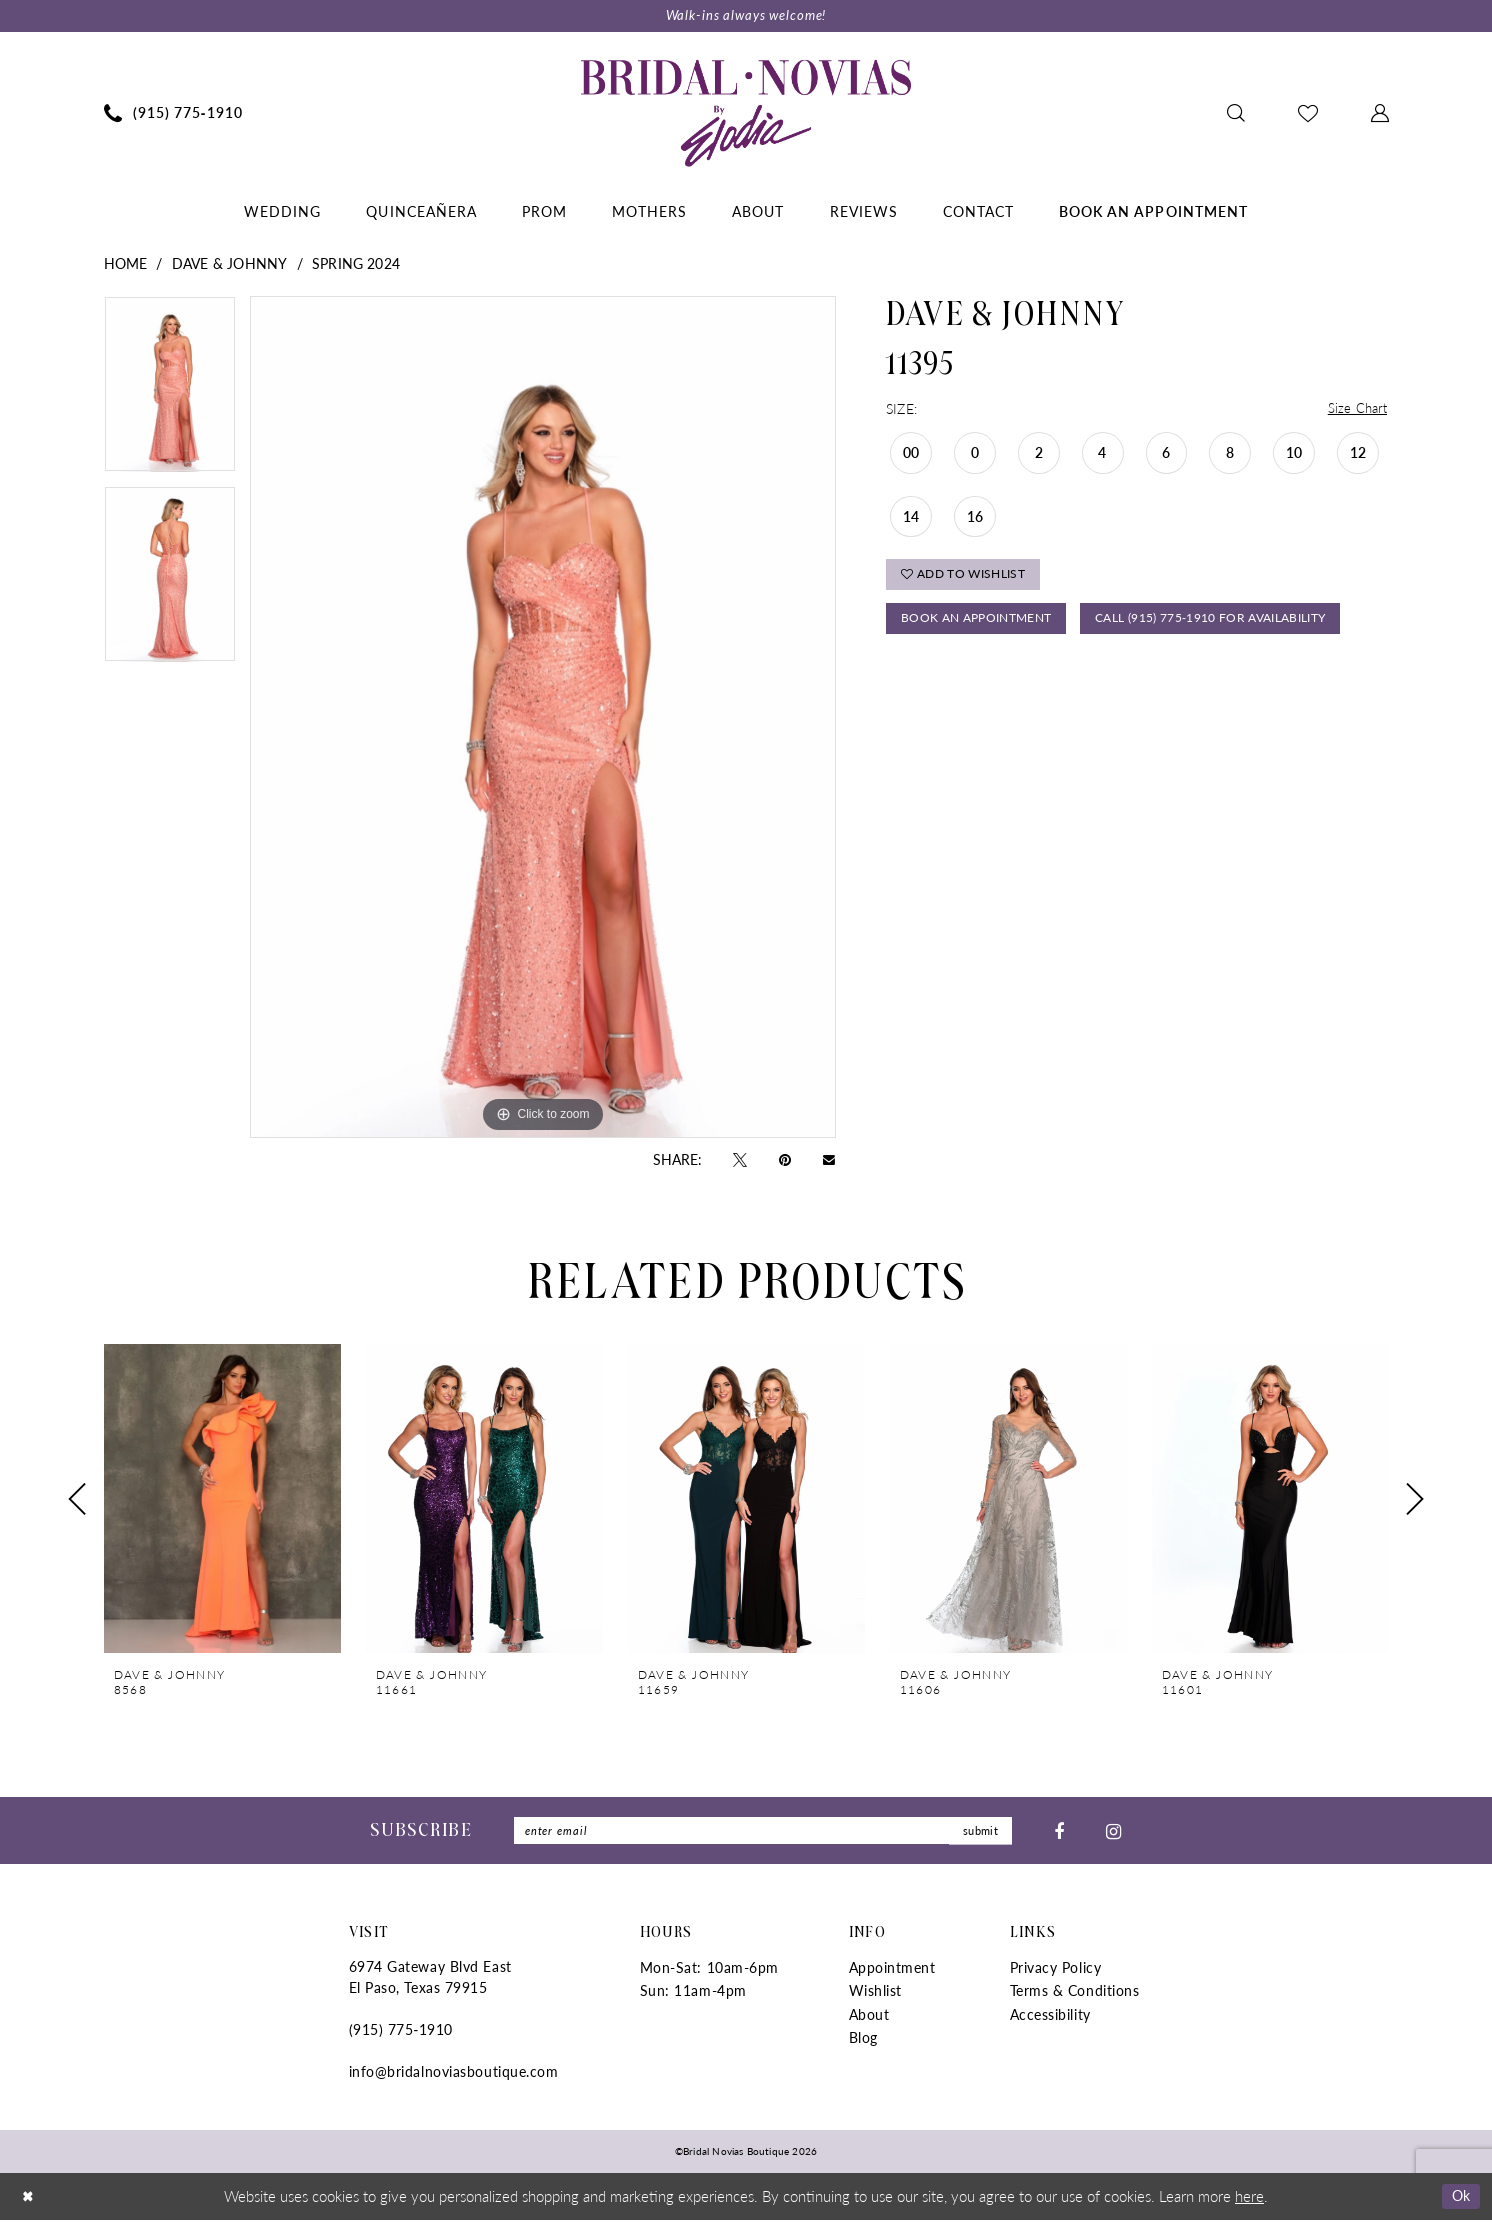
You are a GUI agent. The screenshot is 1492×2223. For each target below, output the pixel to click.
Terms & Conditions (1075, 1994)
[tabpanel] (170, 392)
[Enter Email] (763, 1833)
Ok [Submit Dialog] (1459, 2198)
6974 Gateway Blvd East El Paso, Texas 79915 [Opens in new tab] (430, 1980)
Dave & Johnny (229, 264)
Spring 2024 (356, 264)
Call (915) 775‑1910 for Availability (1030, 675)
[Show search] (1235, 114)
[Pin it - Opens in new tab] (785, 1160)
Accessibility (1050, 2017)
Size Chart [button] (1356, 410)
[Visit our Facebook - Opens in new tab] (1059, 1833)
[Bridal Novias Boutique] (746, 114)
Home (126, 264)
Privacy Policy (1056, 1971)
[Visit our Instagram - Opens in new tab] (1113, 1833)
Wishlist (875, 1994)
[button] (1379, 114)
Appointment (892, 1971)
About (869, 2017)
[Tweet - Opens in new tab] (740, 1160)
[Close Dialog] (29, 2199)
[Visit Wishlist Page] (1307, 114)
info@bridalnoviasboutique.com (454, 2075)
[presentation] (222, 1500)
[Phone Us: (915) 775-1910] (173, 114)
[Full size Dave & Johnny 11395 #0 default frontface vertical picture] (543, 718)
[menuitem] (173, 114)
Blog (863, 2041)
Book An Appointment (984, 627)
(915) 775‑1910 (401, 2033)
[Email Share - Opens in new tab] (829, 1160)
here (1249, 2198)
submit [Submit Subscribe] (978, 1833)
